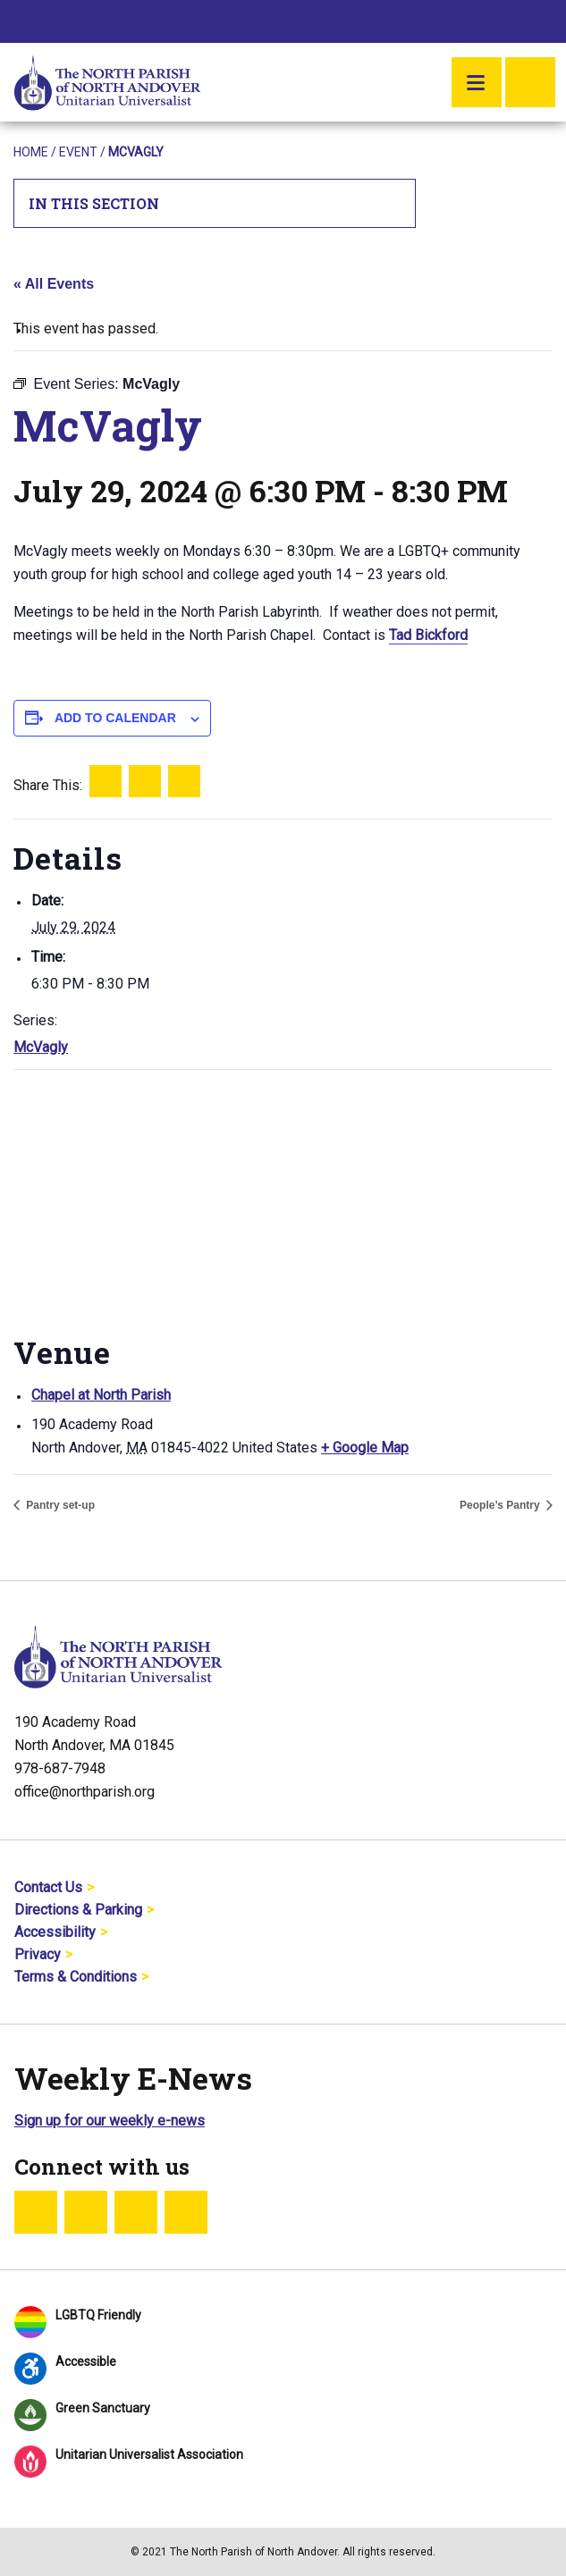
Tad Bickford (428, 635)
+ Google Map (365, 1447)
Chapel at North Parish (101, 1394)
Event (78, 152)
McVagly (40, 1047)
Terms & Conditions (75, 1976)
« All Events (53, 283)
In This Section (215, 203)
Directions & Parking (78, 1909)
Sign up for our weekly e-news (109, 2120)
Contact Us (48, 1887)
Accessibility (55, 1932)
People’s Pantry (501, 1505)
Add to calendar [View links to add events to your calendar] (115, 718)
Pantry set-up (59, 1505)
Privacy (37, 1954)
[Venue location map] (283, 1199)
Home (30, 152)
